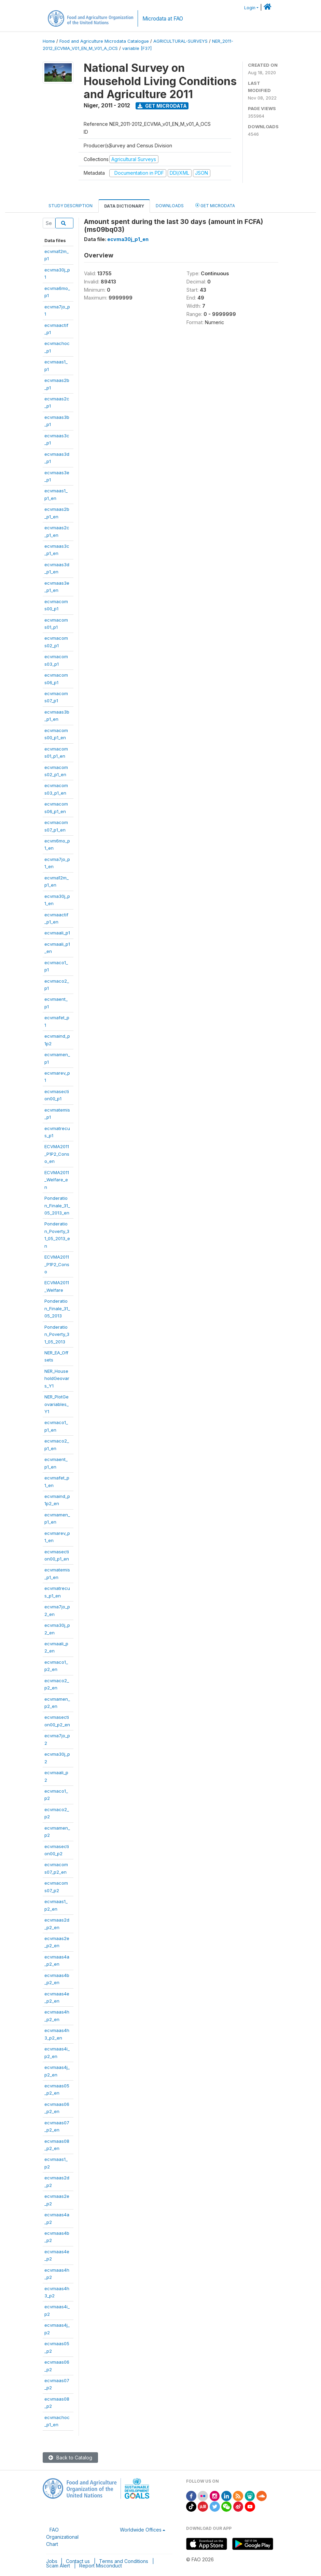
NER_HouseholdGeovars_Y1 (56, 1378)
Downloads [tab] (170, 205)
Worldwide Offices (141, 2530)
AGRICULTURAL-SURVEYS (180, 41)
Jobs (51, 2561)
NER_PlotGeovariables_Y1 (56, 1404)
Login (249, 7)
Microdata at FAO (162, 18)
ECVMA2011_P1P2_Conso (56, 1264)
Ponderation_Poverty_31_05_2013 (56, 1334)
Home (49, 41)
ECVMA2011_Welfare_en (56, 1180)
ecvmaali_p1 (57, 932)
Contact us (78, 2561)
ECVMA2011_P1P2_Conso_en (56, 1154)
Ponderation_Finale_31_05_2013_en (57, 1205)
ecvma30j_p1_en (128, 239)
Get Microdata (162, 106)
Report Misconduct (100, 2565)
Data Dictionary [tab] (124, 206)
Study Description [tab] (70, 205)
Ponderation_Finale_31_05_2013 (57, 1308)
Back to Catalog (70, 2457)
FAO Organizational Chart (62, 2537)
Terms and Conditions (123, 2561)
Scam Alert (58, 2565)
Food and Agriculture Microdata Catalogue (104, 41)
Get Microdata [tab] (215, 205)
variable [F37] (137, 48)
